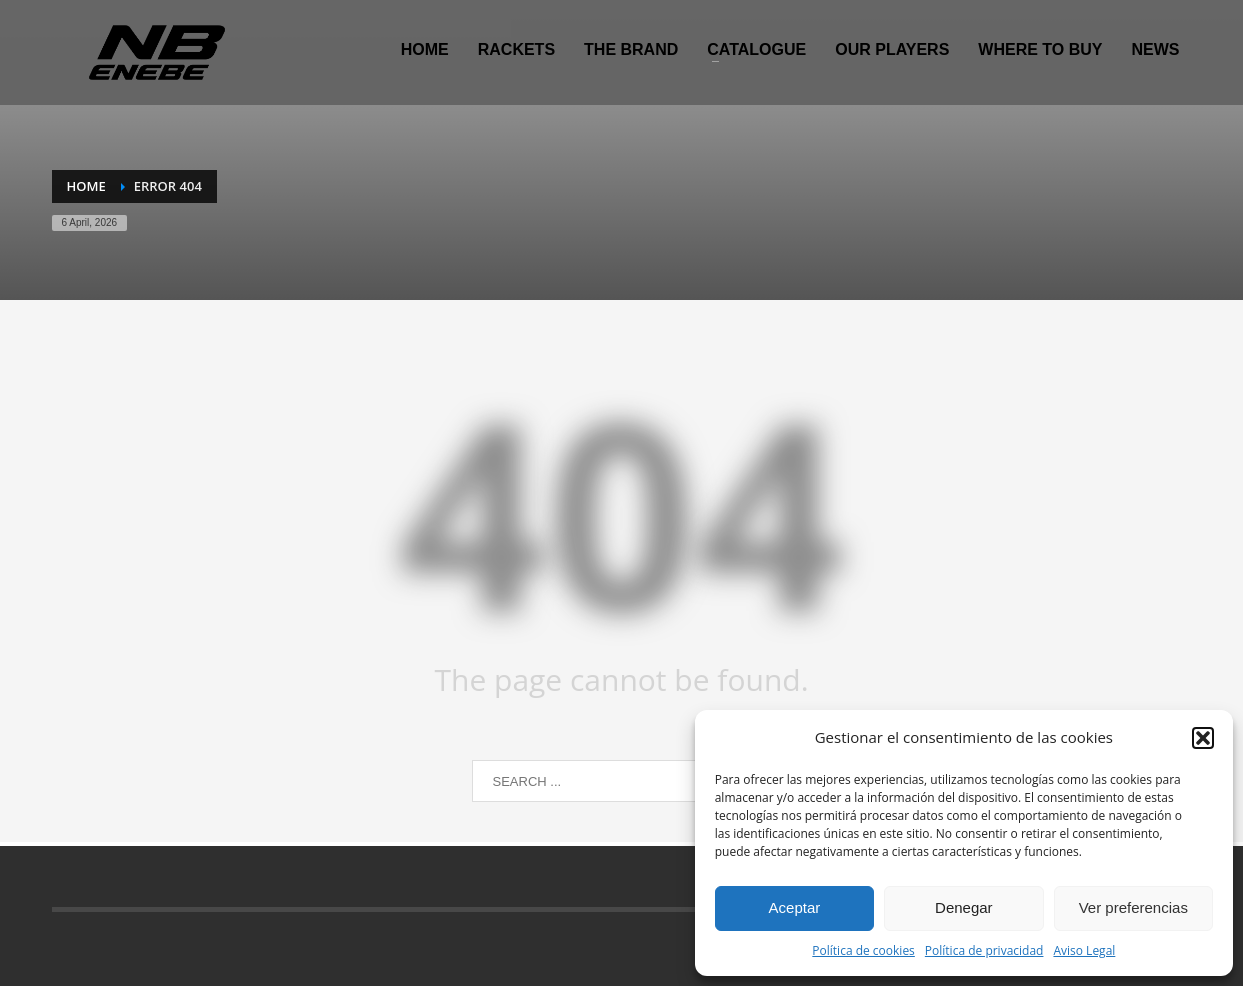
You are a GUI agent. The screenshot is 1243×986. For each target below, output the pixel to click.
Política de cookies (863, 950)
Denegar (964, 907)
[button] (1203, 738)
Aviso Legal (1084, 950)
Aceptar (795, 907)
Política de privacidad (984, 950)
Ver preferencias (1133, 907)
